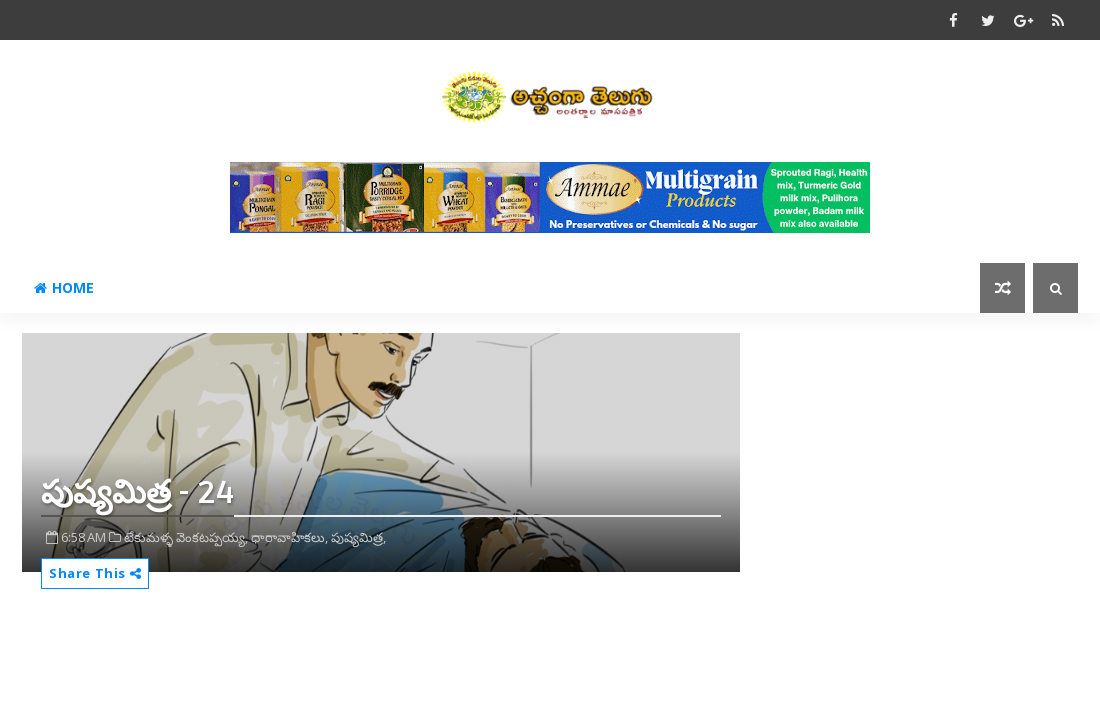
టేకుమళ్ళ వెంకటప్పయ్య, (186, 537)
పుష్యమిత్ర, (358, 537)
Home (64, 287)
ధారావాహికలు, (289, 537)
